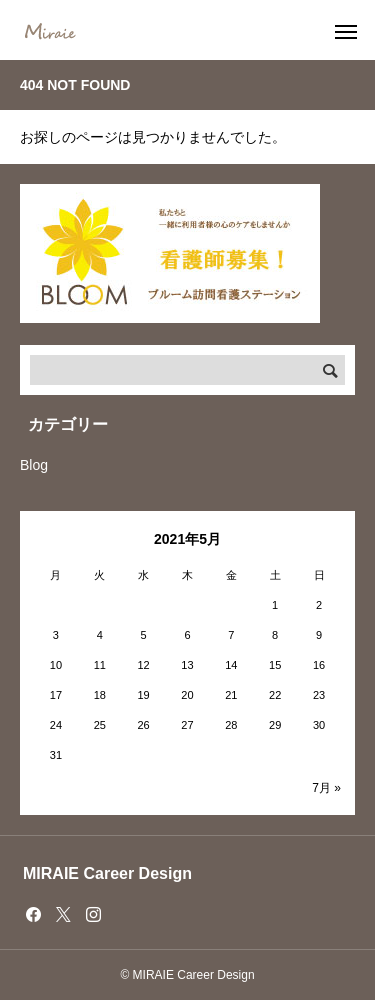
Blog (34, 465)
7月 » (326, 788)
